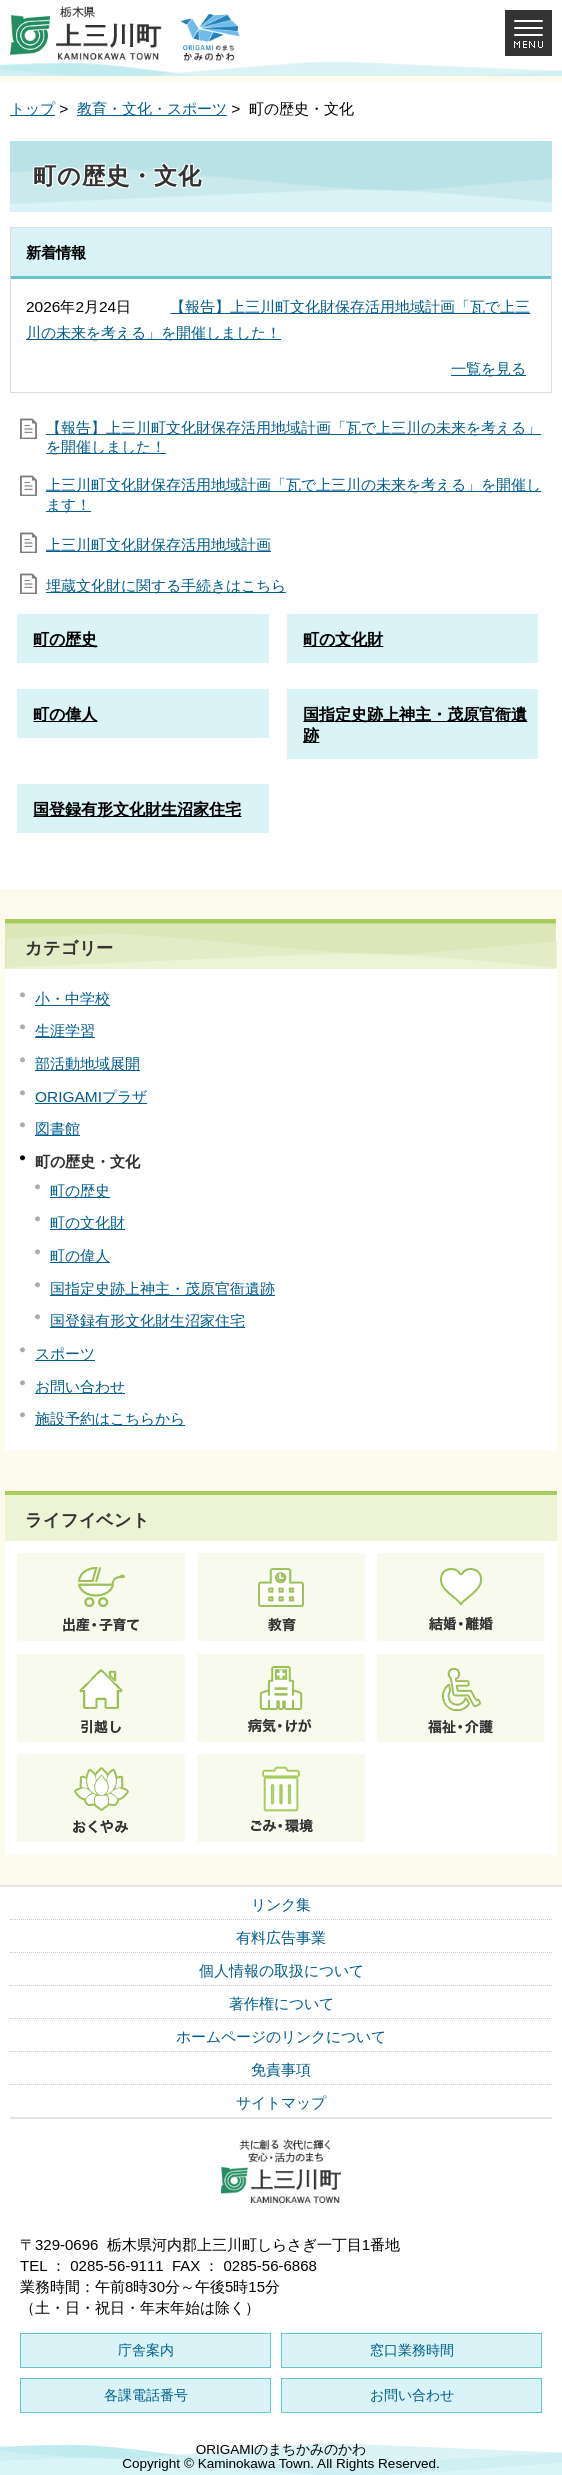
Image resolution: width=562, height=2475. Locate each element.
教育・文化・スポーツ (152, 108)
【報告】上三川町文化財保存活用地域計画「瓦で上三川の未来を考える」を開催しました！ (293, 437)
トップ (32, 108)
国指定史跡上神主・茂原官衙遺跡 (162, 1288)
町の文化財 (87, 1222)
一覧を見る (488, 368)
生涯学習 (65, 1030)
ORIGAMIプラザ (91, 1096)
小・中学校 (72, 998)
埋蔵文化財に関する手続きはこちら (166, 585)
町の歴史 (80, 1190)
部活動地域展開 (87, 1063)
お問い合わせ (80, 1386)
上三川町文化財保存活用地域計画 (158, 544)
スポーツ (65, 1353)
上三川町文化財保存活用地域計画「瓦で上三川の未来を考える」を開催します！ (293, 494)
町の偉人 (80, 1255)
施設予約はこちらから (110, 1418)
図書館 (57, 1128)
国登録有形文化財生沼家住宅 (147, 1320)
